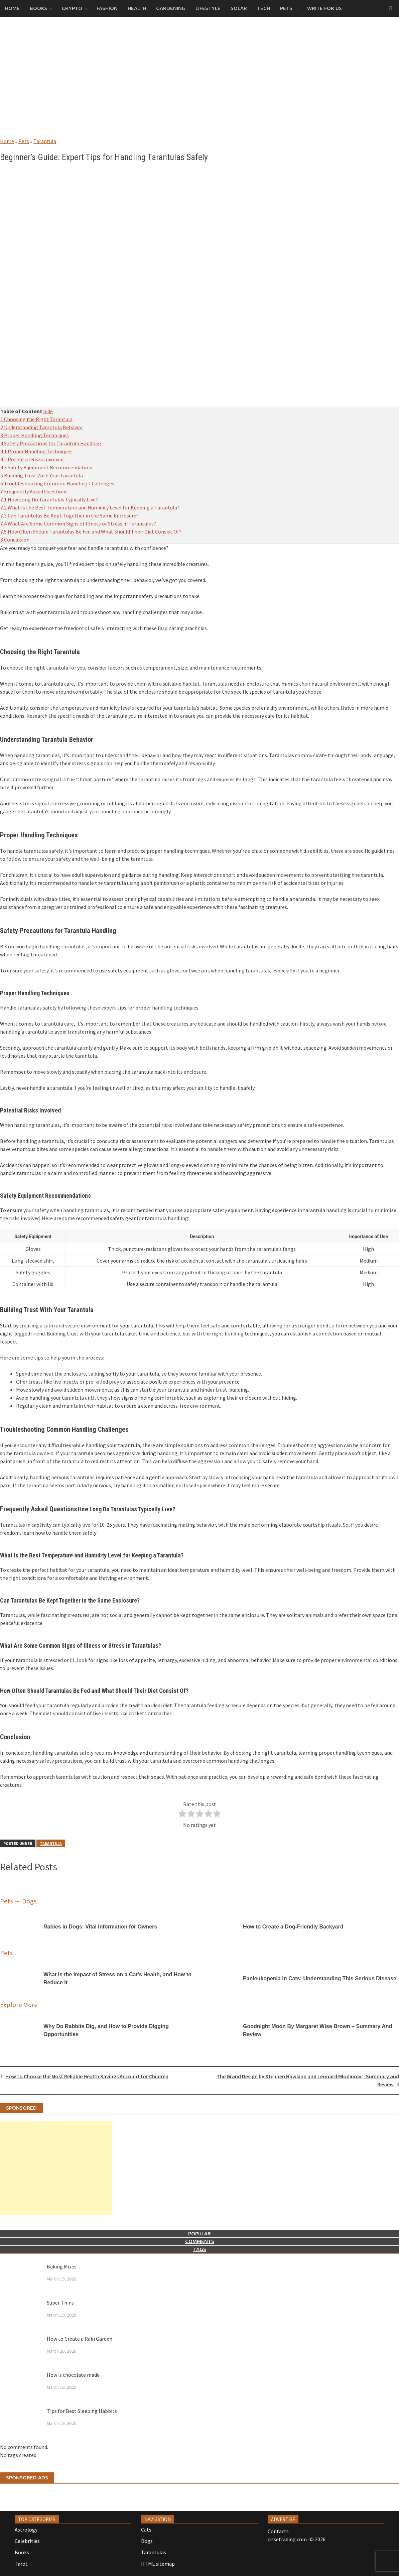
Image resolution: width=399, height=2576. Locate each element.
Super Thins (60, 2302)
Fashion (107, 8)
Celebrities (27, 2541)
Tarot (21, 2563)
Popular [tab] (199, 2233)
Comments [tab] (199, 2241)
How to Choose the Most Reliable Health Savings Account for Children (86, 2076)
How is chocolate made (73, 2374)
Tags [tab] (199, 2249)
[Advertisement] (199, 83)
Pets (286, 8)
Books (38, 8)
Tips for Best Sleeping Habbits (82, 2411)
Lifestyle (208, 8)
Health (137, 8)
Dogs (147, 2541)
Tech (263, 8)
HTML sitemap (158, 2563)
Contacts (278, 2531)
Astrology (26, 2529)
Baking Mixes (62, 2266)
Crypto (72, 8)
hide (48, 411)
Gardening (170, 8)
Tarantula (44, 141)
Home (12, 8)
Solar (239, 8)
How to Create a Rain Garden (79, 2338)
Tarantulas (153, 2552)
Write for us (324, 8)
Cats (146, 2529)
